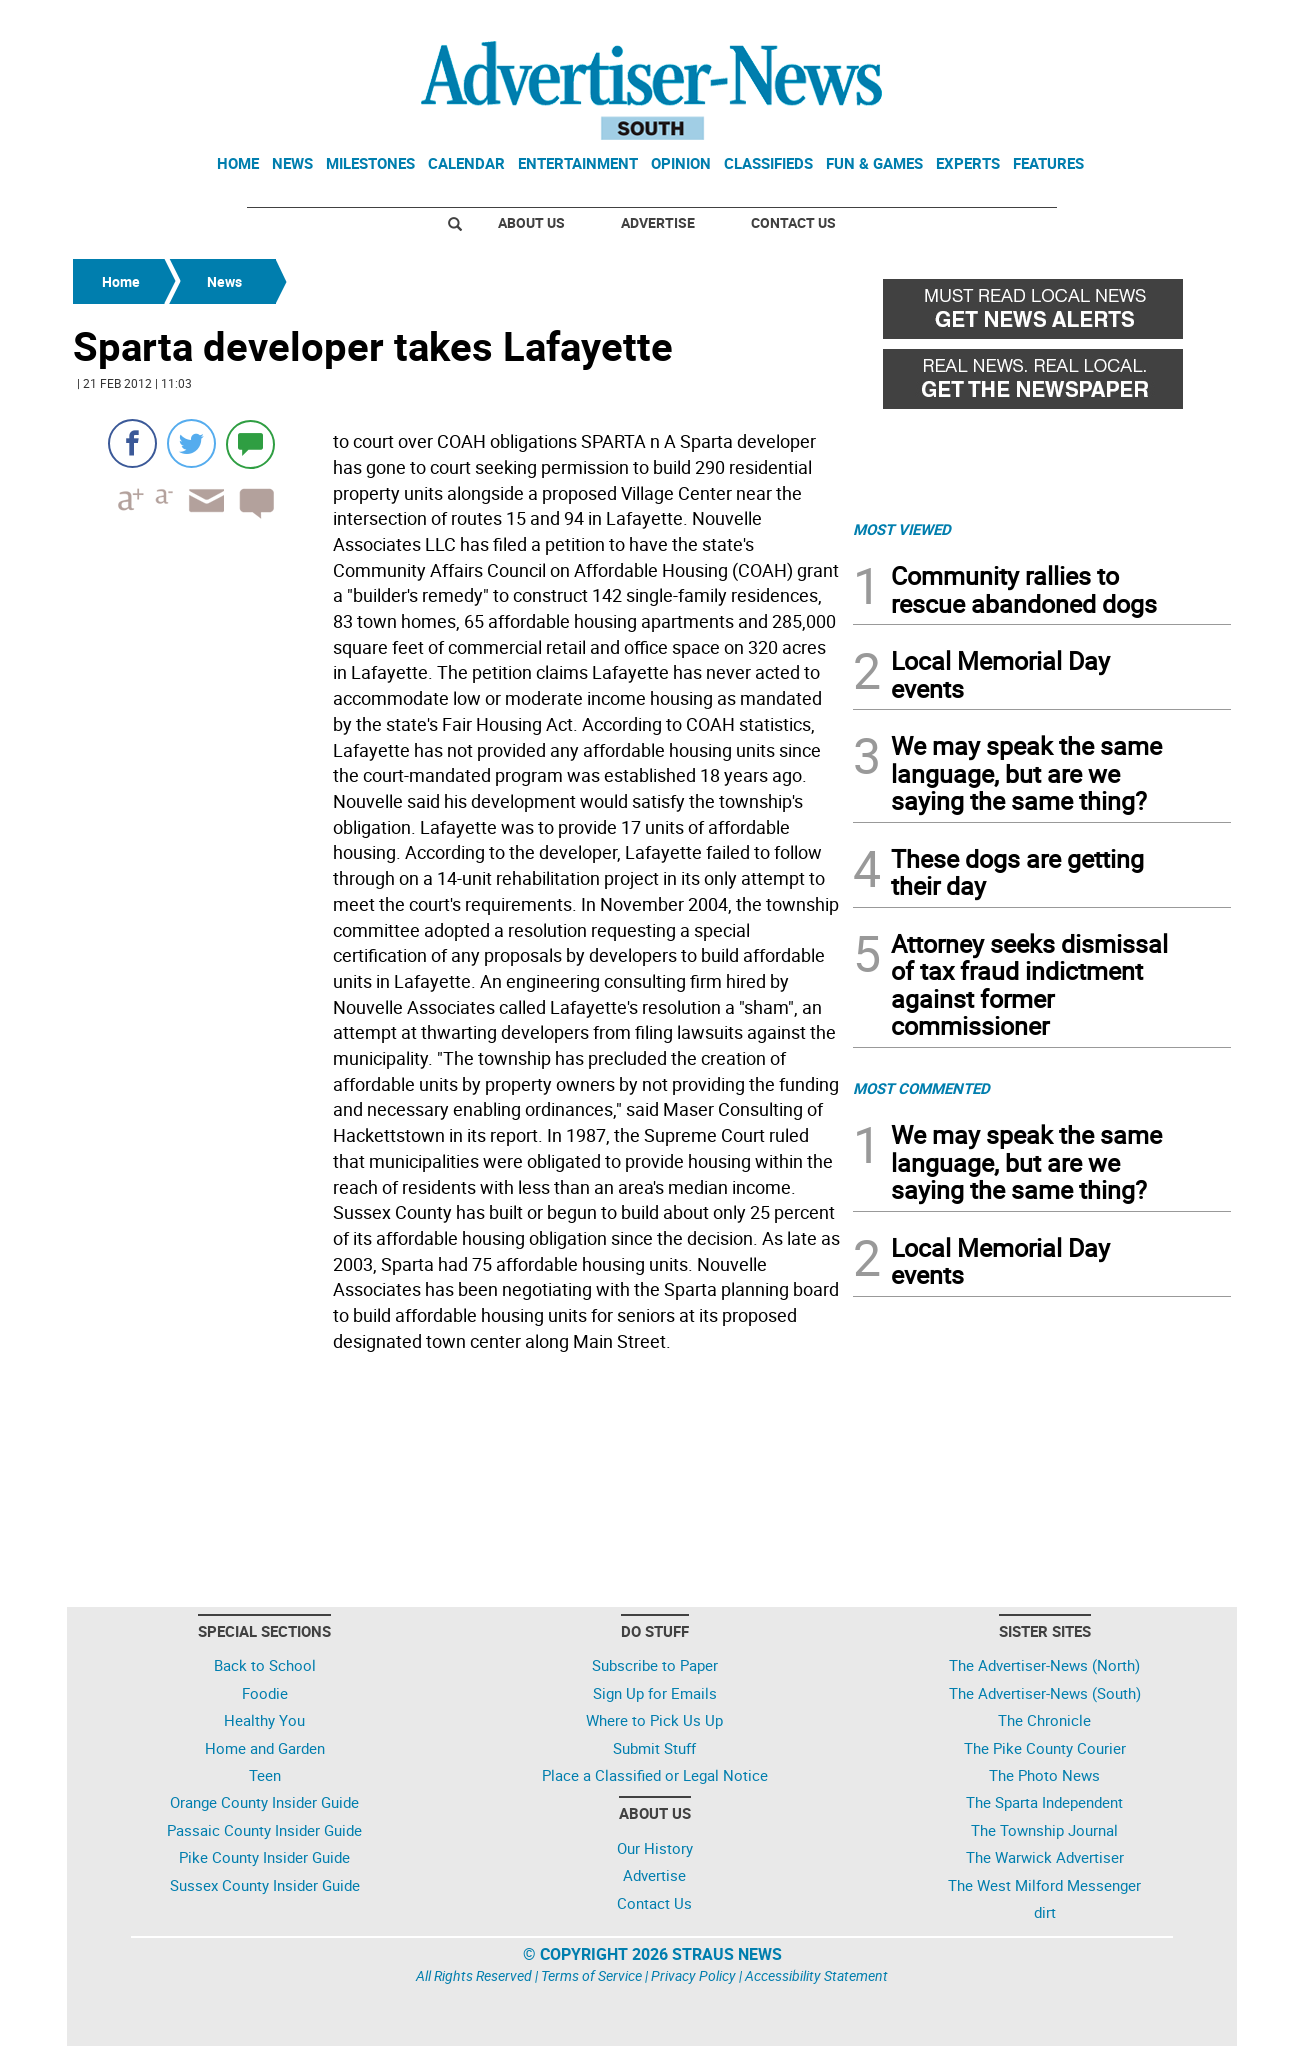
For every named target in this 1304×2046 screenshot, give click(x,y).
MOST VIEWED (902, 529)
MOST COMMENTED (921, 1088)
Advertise (658, 222)
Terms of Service (591, 1975)
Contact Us (793, 222)
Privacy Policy (693, 1975)
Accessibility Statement (816, 1975)
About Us (531, 222)
